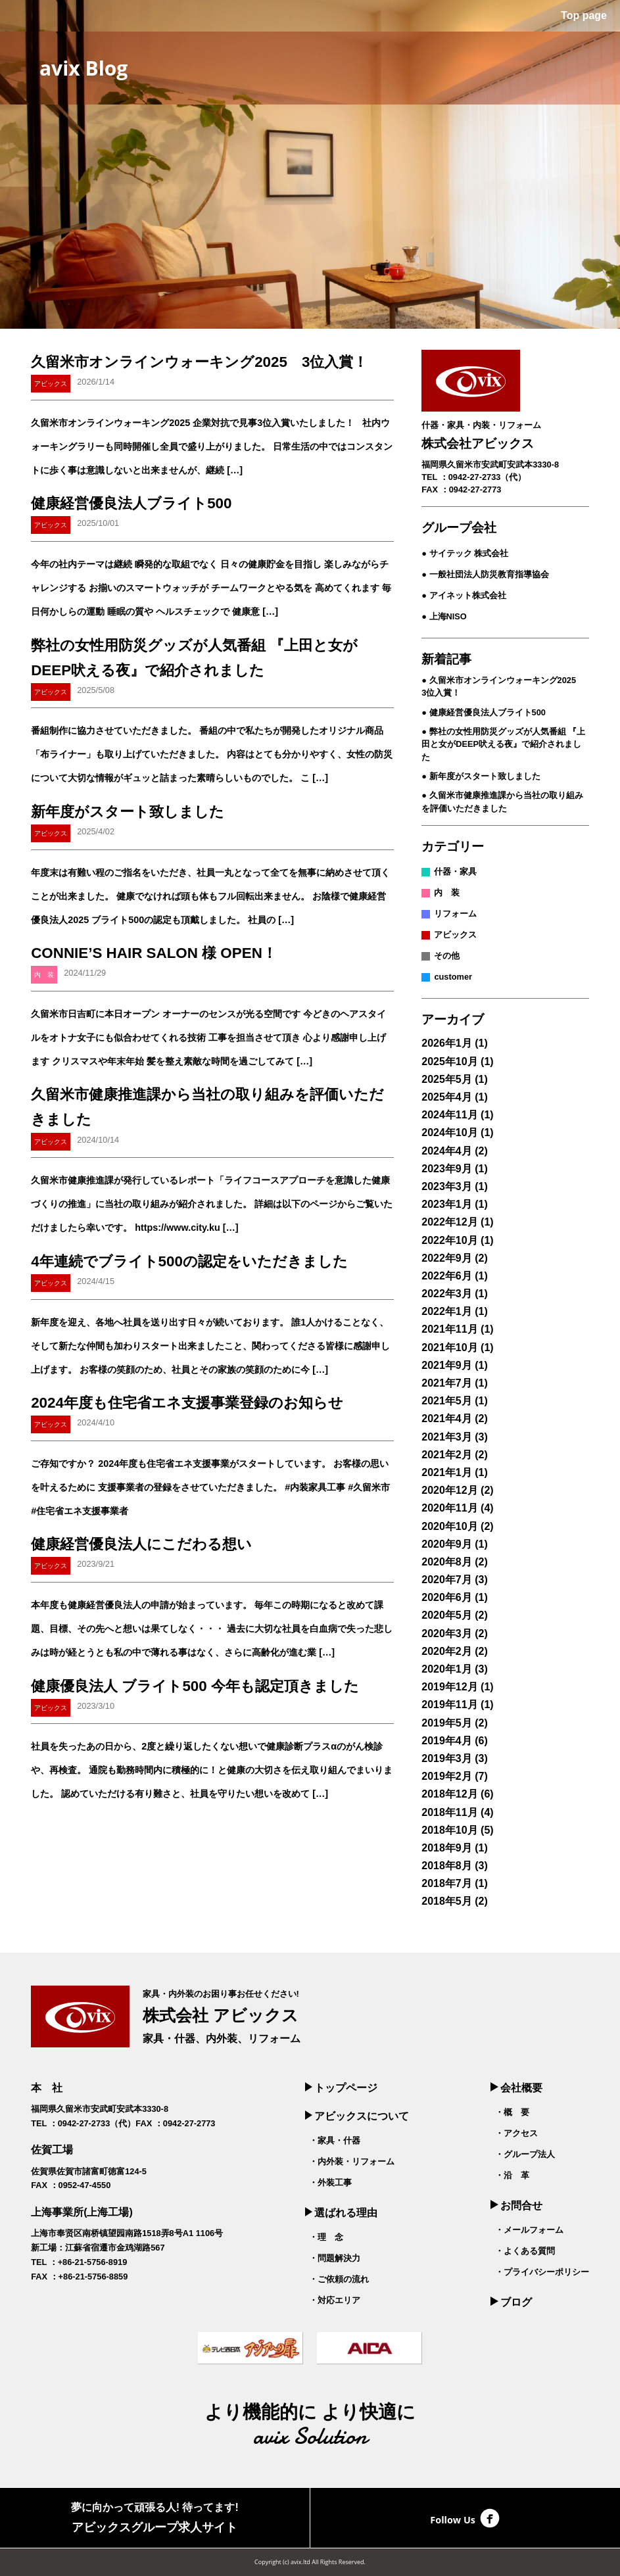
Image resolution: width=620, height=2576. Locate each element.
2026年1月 (446, 1043)
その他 (447, 956)
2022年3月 (446, 1293)
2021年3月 (446, 1437)
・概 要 (512, 2112)
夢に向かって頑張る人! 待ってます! (155, 2519)
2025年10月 (449, 1061)
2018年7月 (446, 1883)
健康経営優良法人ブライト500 (131, 503)
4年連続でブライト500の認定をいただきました (189, 1261)
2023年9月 (446, 1168)
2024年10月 (449, 1132)
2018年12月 (449, 1794)
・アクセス (516, 2133)
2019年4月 (446, 1740)
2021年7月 (446, 1383)
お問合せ (516, 2205)
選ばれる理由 (341, 2212)
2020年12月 (449, 1490)
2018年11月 (449, 1812)
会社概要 (516, 2087)
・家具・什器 (334, 2140)
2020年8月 (446, 1561)
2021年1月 (446, 1472)
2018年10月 (449, 1830)
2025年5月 (446, 1079)
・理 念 (326, 2237)
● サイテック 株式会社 (464, 553)
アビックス (455, 935)
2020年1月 (446, 1669)
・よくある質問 (525, 2251)
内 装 (447, 892)
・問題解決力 (334, 2258)
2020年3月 (446, 1633)
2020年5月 (446, 1615)
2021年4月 (446, 1418)
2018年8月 (446, 1865)
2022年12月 (449, 1222)
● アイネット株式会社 (463, 595)
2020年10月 (449, 1526)
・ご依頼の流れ (339, 2279)
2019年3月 (446, 1758)
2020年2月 (446, 1651)
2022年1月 (446, 1311)
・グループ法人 (525, 2154)
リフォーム (455, 913)
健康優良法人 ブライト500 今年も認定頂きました (195, 1686)
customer (453, 977)
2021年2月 (446, 1454)
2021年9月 (446, 1365)
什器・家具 (455, 871)
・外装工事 (330, 2182)
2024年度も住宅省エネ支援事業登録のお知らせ (187, 1403)
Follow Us (465, 2518)
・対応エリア (334, 2300)
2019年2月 (446, 1776)
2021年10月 (449, 1347)
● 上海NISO (444, 616)
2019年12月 (449, 1686)
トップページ (341, 2087)
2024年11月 (449, 1114)
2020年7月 (446, 1579)
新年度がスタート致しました (127, 811)
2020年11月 (449, 1508)
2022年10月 (449, 1240)
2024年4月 (446, 1151)
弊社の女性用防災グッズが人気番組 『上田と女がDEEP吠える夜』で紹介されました (503, 744)
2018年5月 (446, 1901)
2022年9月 (446, 1258)
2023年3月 (446, 1186)
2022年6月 (446, 1275)
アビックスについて (357, 2116)
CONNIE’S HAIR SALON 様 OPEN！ (154, 953)
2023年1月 (446, 1204)
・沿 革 (512, 2175)
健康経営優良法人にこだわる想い (141, 1544)
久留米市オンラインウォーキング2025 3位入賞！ (199, 362)
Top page (582, 15)
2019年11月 (449, 1704)
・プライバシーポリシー (542, 2272)
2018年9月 (446, 1847)
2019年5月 (446, 1723)
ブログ (510, 2302)
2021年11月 (449, 1329)
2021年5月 (446, 1400)
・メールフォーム (529, 2230)
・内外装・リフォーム (351, 2161)
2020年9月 (446, 1544)
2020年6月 (446, 1597)
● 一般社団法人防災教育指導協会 (484, 574)
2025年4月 (446, 1097)
